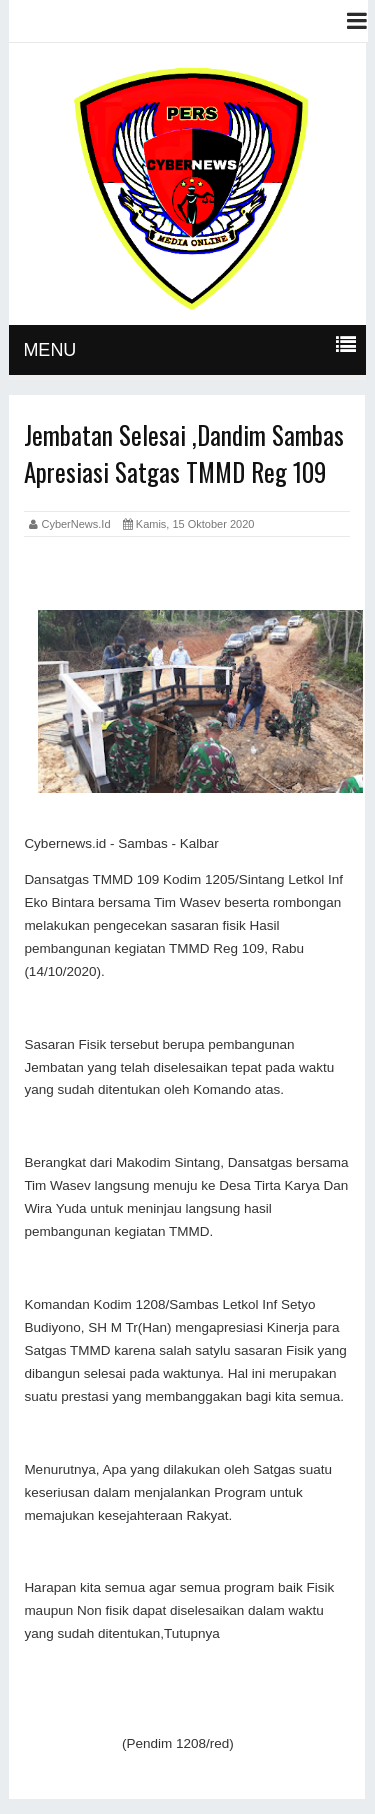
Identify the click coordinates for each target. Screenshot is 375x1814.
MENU (49, 350)
